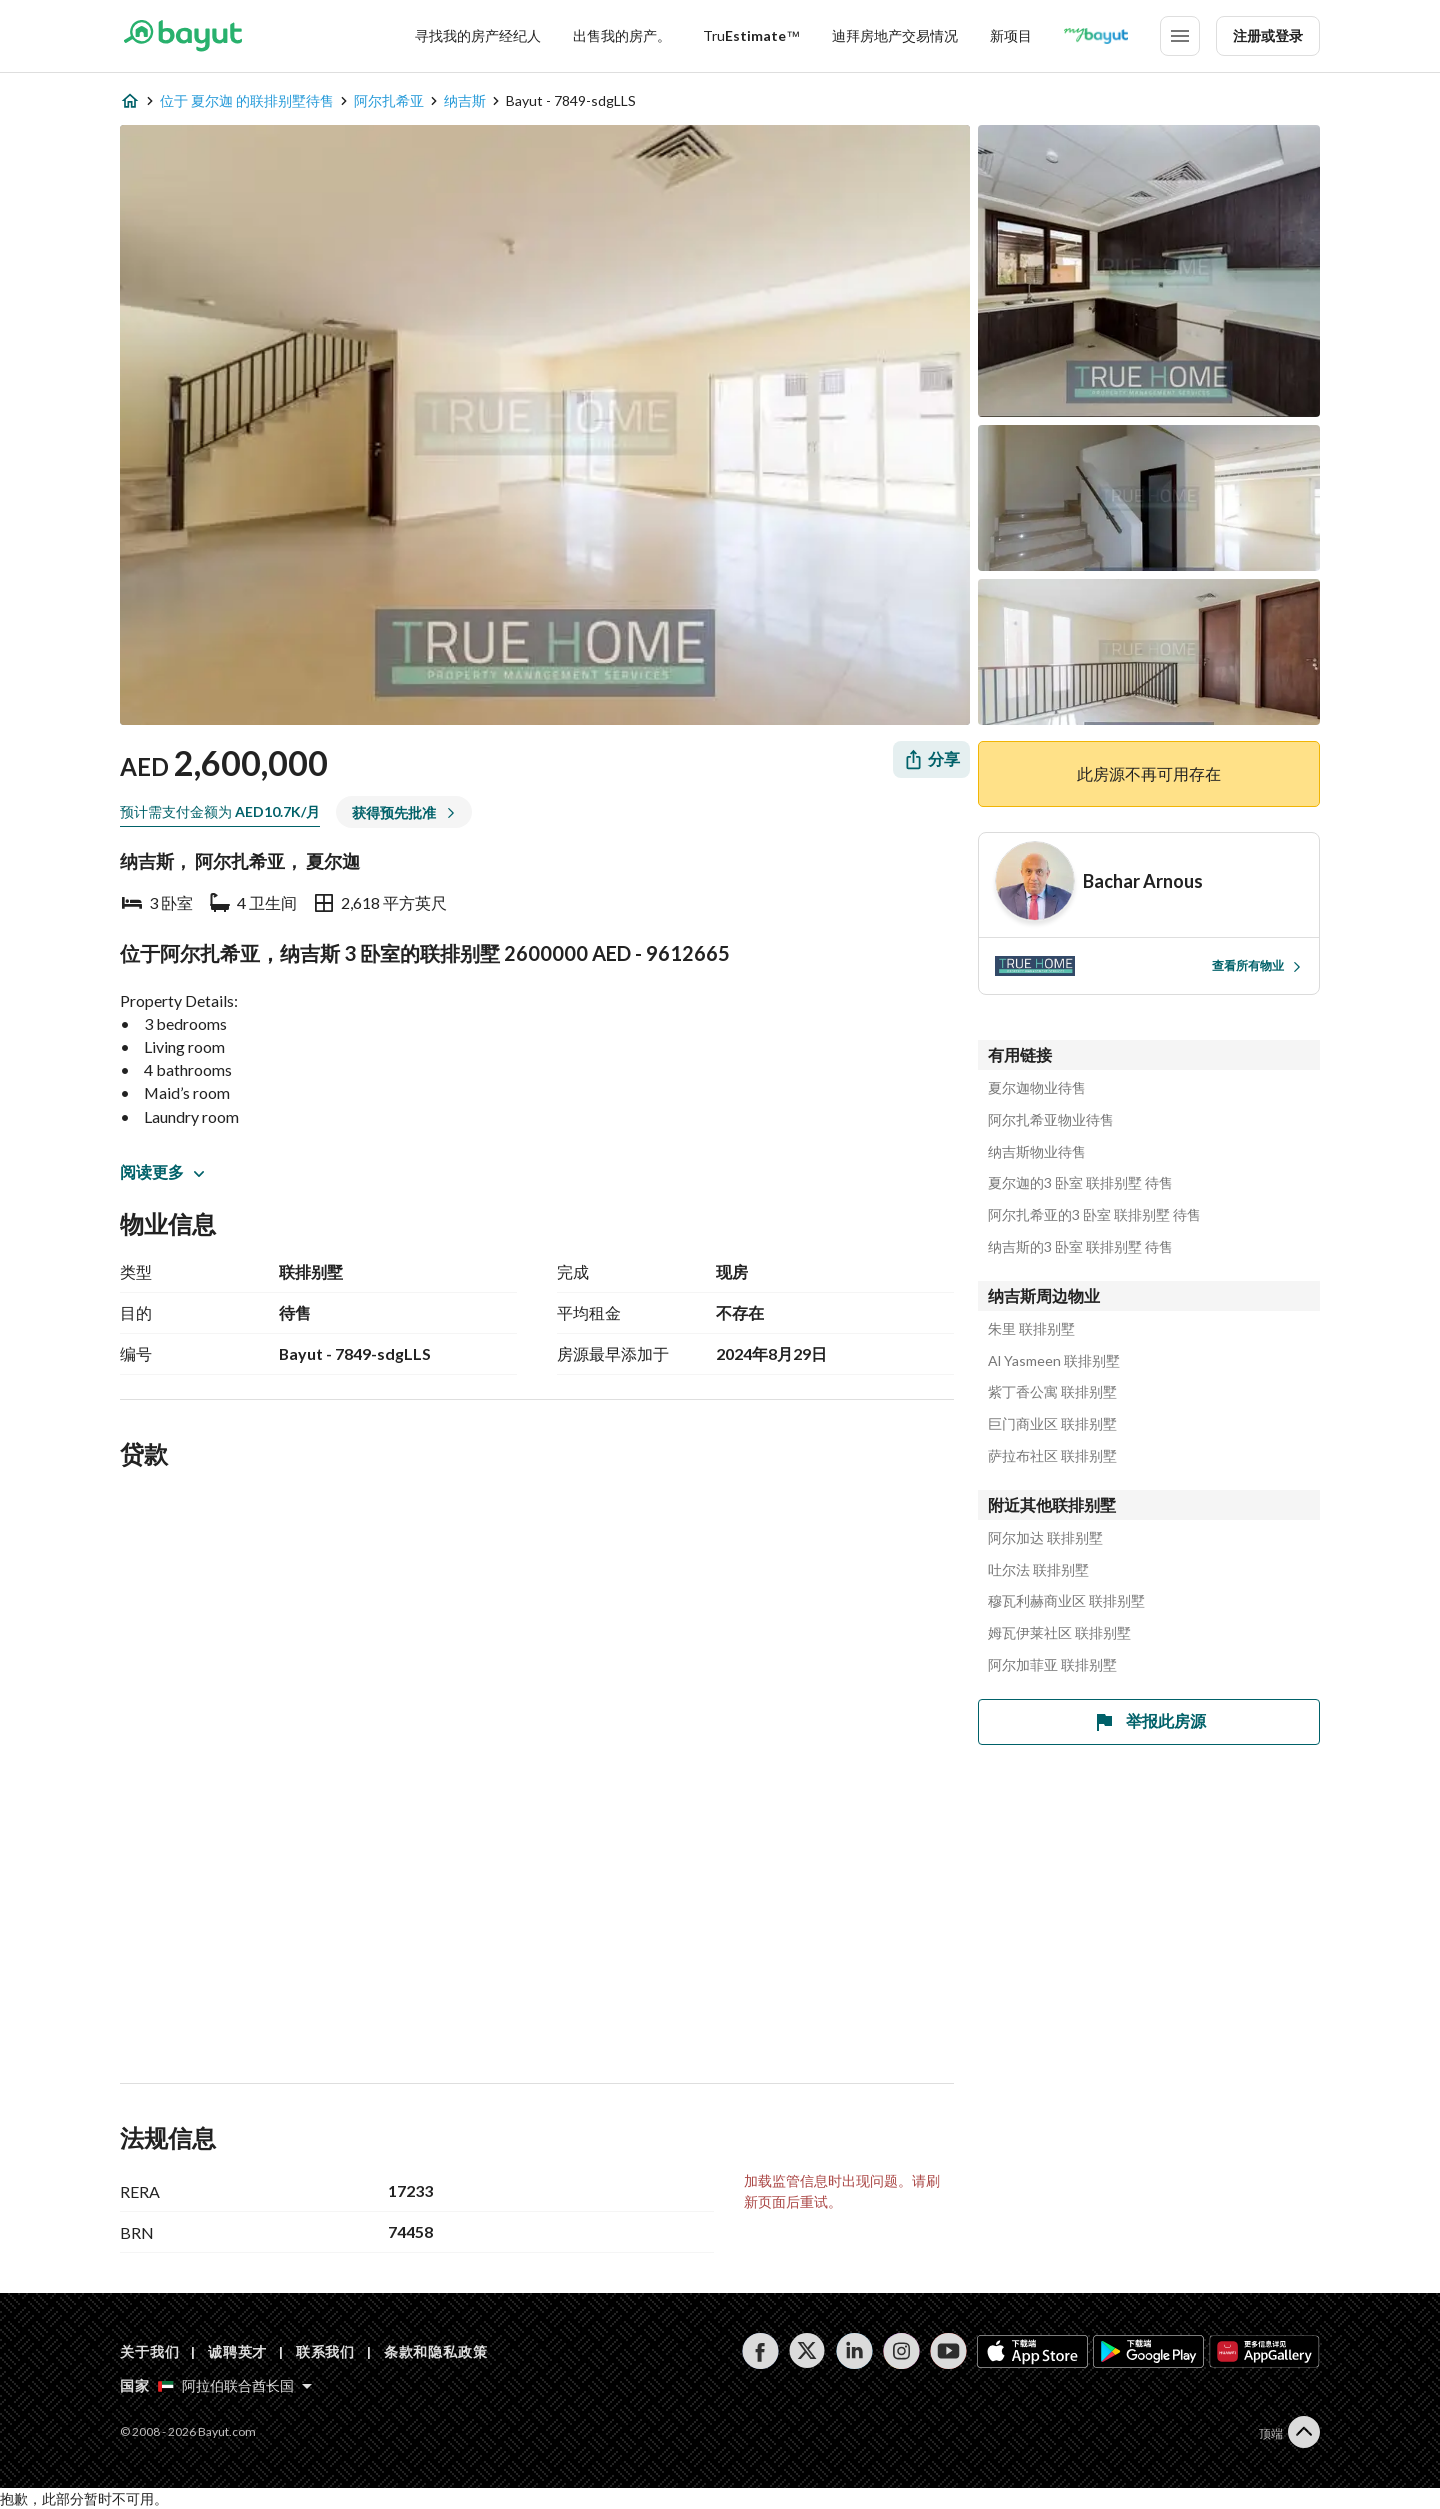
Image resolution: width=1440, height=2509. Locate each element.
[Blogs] (1096, 36)
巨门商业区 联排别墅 (1052, 1424)
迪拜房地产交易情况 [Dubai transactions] (895, 35)
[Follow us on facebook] (760, 2351)
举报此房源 (1149, 1722)
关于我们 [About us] (149, 2351)
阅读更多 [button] (162, 1171)
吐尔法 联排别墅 (1038, 1570)
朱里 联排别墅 (1031, 1329)
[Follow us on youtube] (948, 2351)
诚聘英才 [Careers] (237, 2351)
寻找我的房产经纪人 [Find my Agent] (478, 35)
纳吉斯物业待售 (1037, 1152)
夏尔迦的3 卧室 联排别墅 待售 (1080, 1183)
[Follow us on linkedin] (854, 2351)
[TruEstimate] (751, 36)
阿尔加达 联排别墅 (1045, 1538)
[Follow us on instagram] (901, 2351)
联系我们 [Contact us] (325, 2351)
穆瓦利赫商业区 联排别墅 (1066, 1601)
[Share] (931, 759)
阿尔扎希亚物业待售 (1051, 1120)
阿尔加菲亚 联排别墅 (1052, 1665)
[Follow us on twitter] (807, 2351)
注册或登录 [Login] (1268, 35)
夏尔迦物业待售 (1037, 1088)
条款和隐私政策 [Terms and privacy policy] (436, 2351)
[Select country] (235, 2386)
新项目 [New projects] (1011, 35)
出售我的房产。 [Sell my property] (622, 35)
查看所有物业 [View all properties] (1257, 965)
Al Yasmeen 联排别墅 (1054, 1361)
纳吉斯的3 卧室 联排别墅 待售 (1080, 1247)
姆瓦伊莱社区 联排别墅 (1059, 1633)
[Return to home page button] (182, 36)
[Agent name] (1143, 881)
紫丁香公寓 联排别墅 (1052, 1392)
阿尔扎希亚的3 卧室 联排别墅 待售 (1094, 1215)
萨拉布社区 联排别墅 (1052, 1456)
